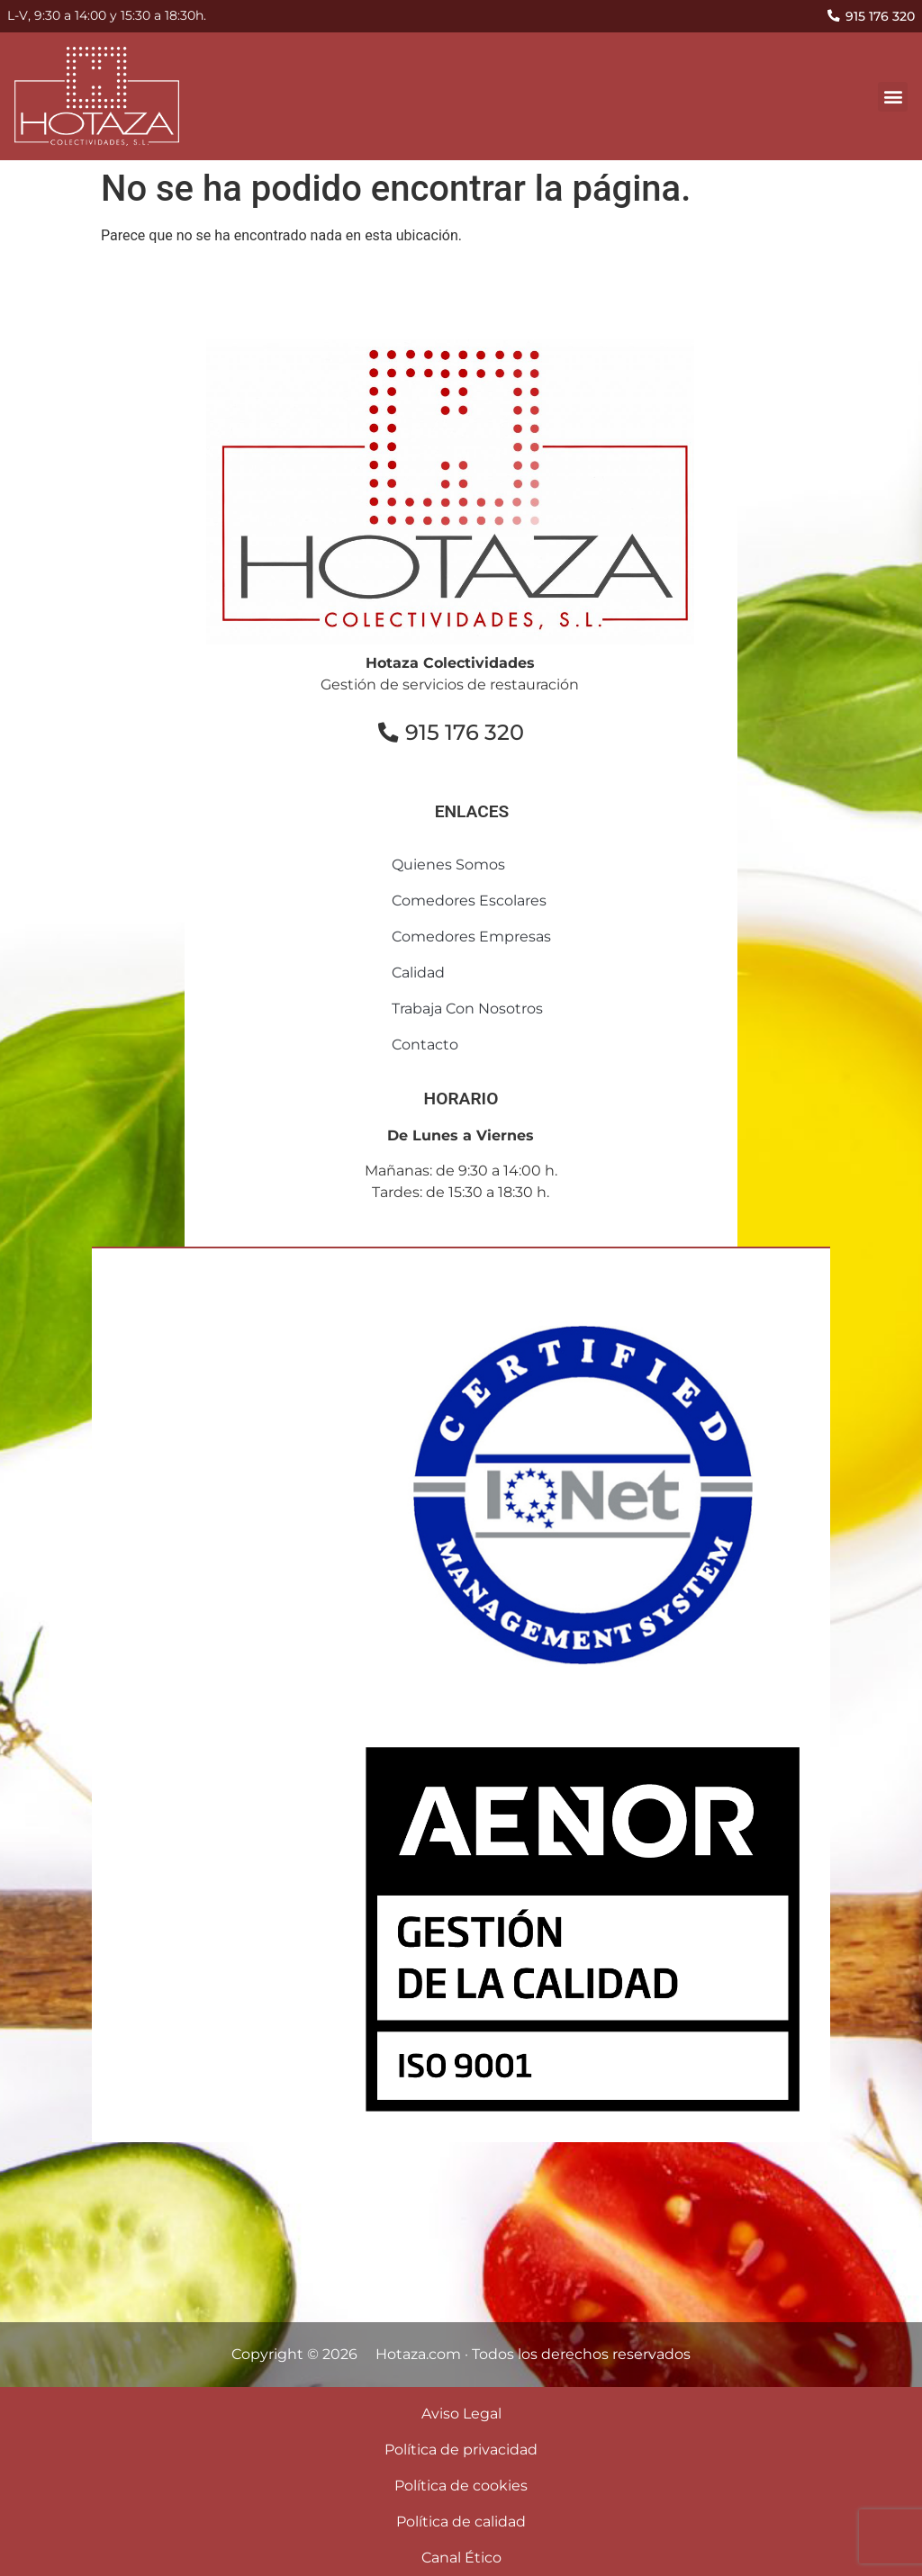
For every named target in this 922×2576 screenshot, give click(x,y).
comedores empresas (471, 936)
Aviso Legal (461, 2413)
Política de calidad (461, 2521)
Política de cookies (461, 2485)
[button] (893, 97)
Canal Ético (461, 2557)
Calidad (418, 972)
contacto (425, 1044)
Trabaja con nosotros (467, 1008)
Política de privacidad (461, 2449)
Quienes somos (448, 864)
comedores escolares (469, 900)
